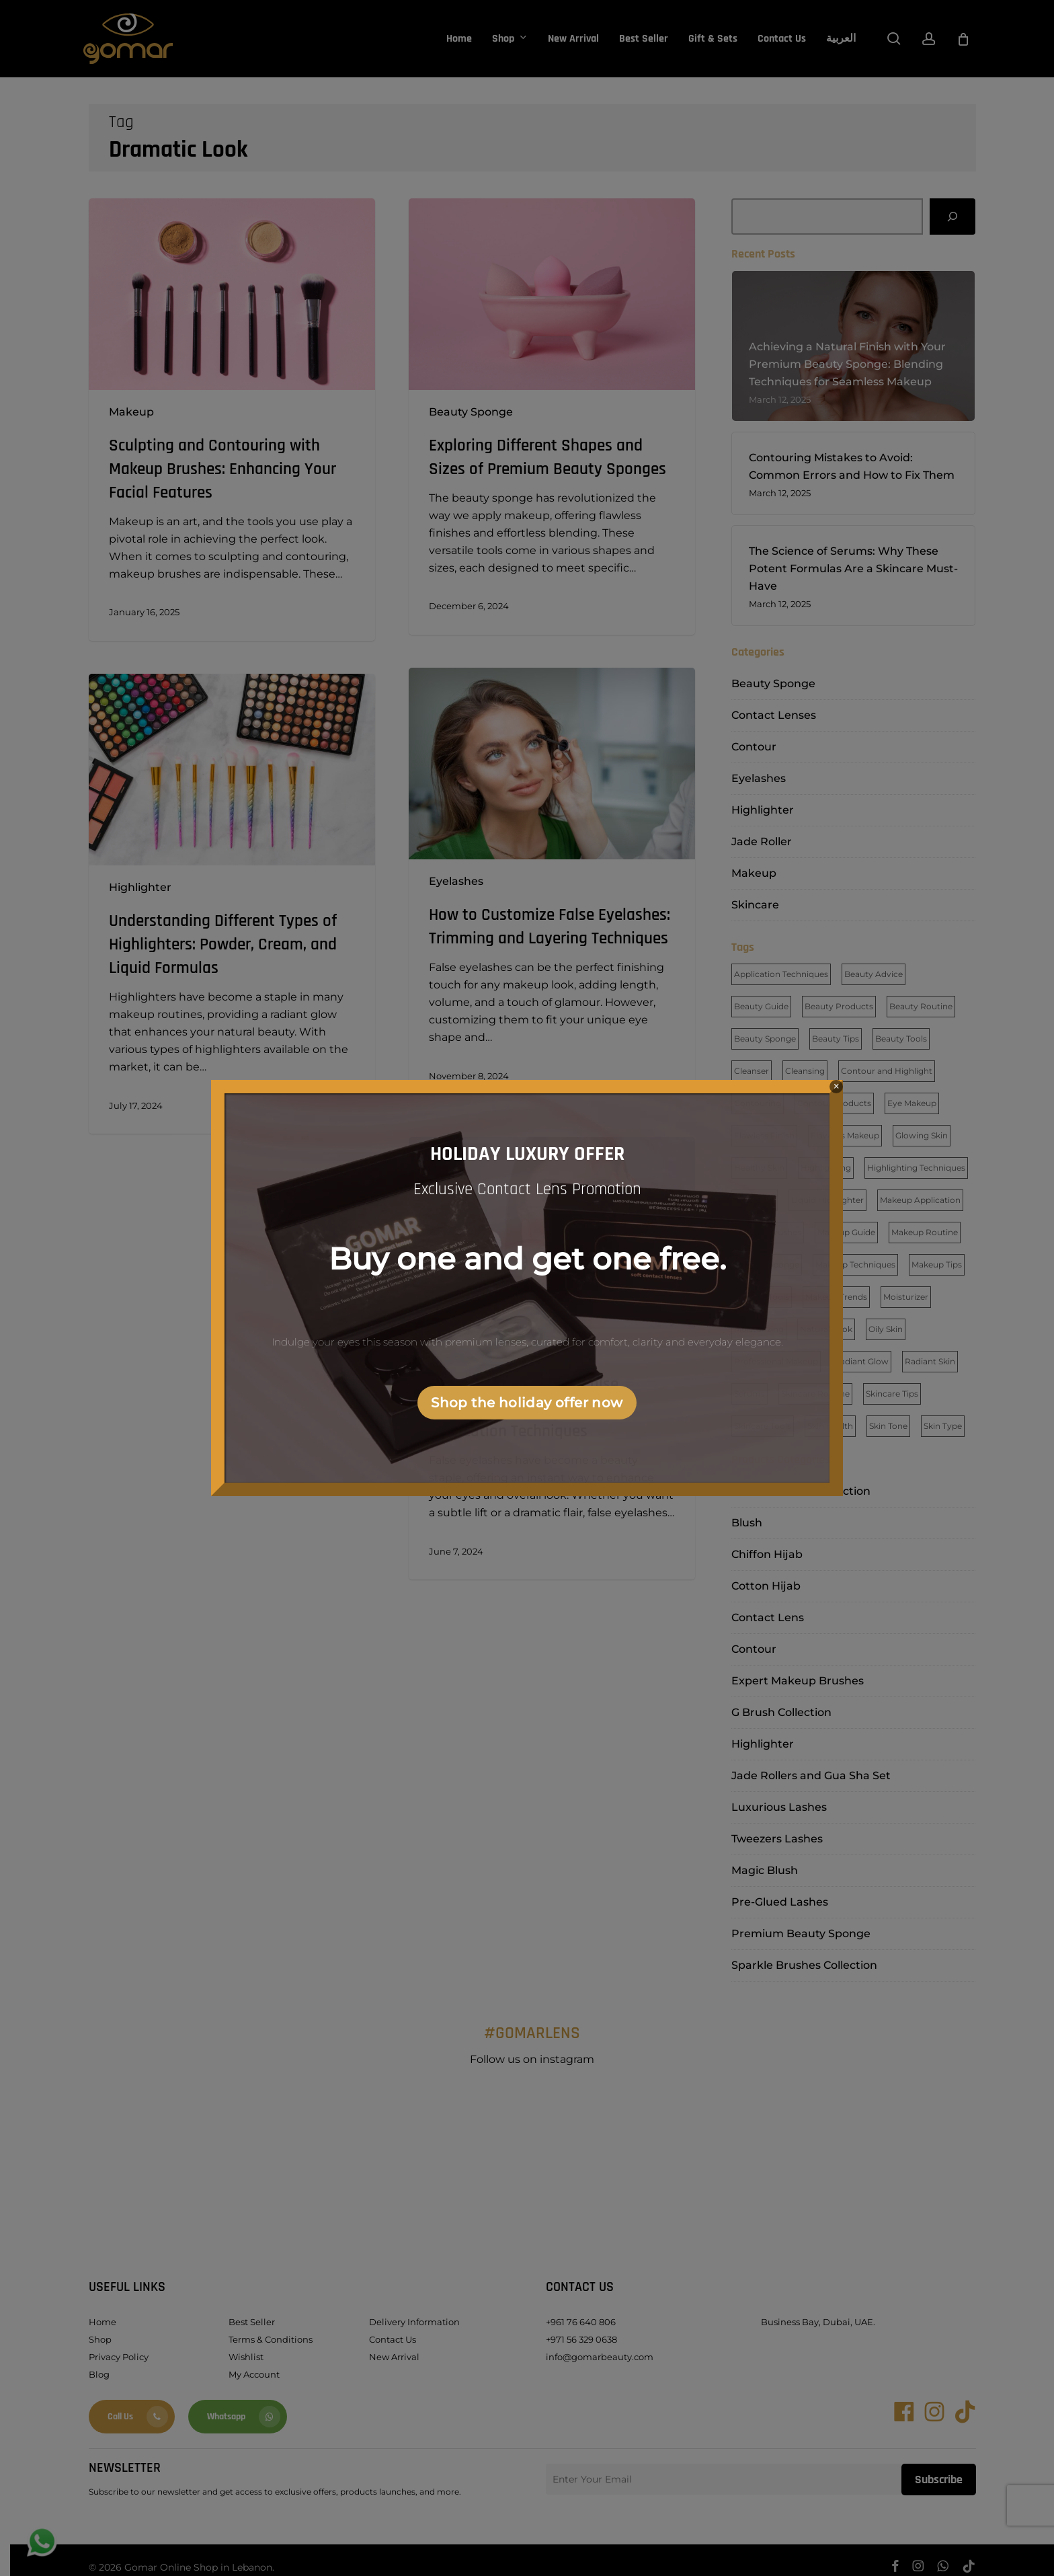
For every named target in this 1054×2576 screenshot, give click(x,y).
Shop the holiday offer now (526, 1403)
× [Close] (837, 1086)
